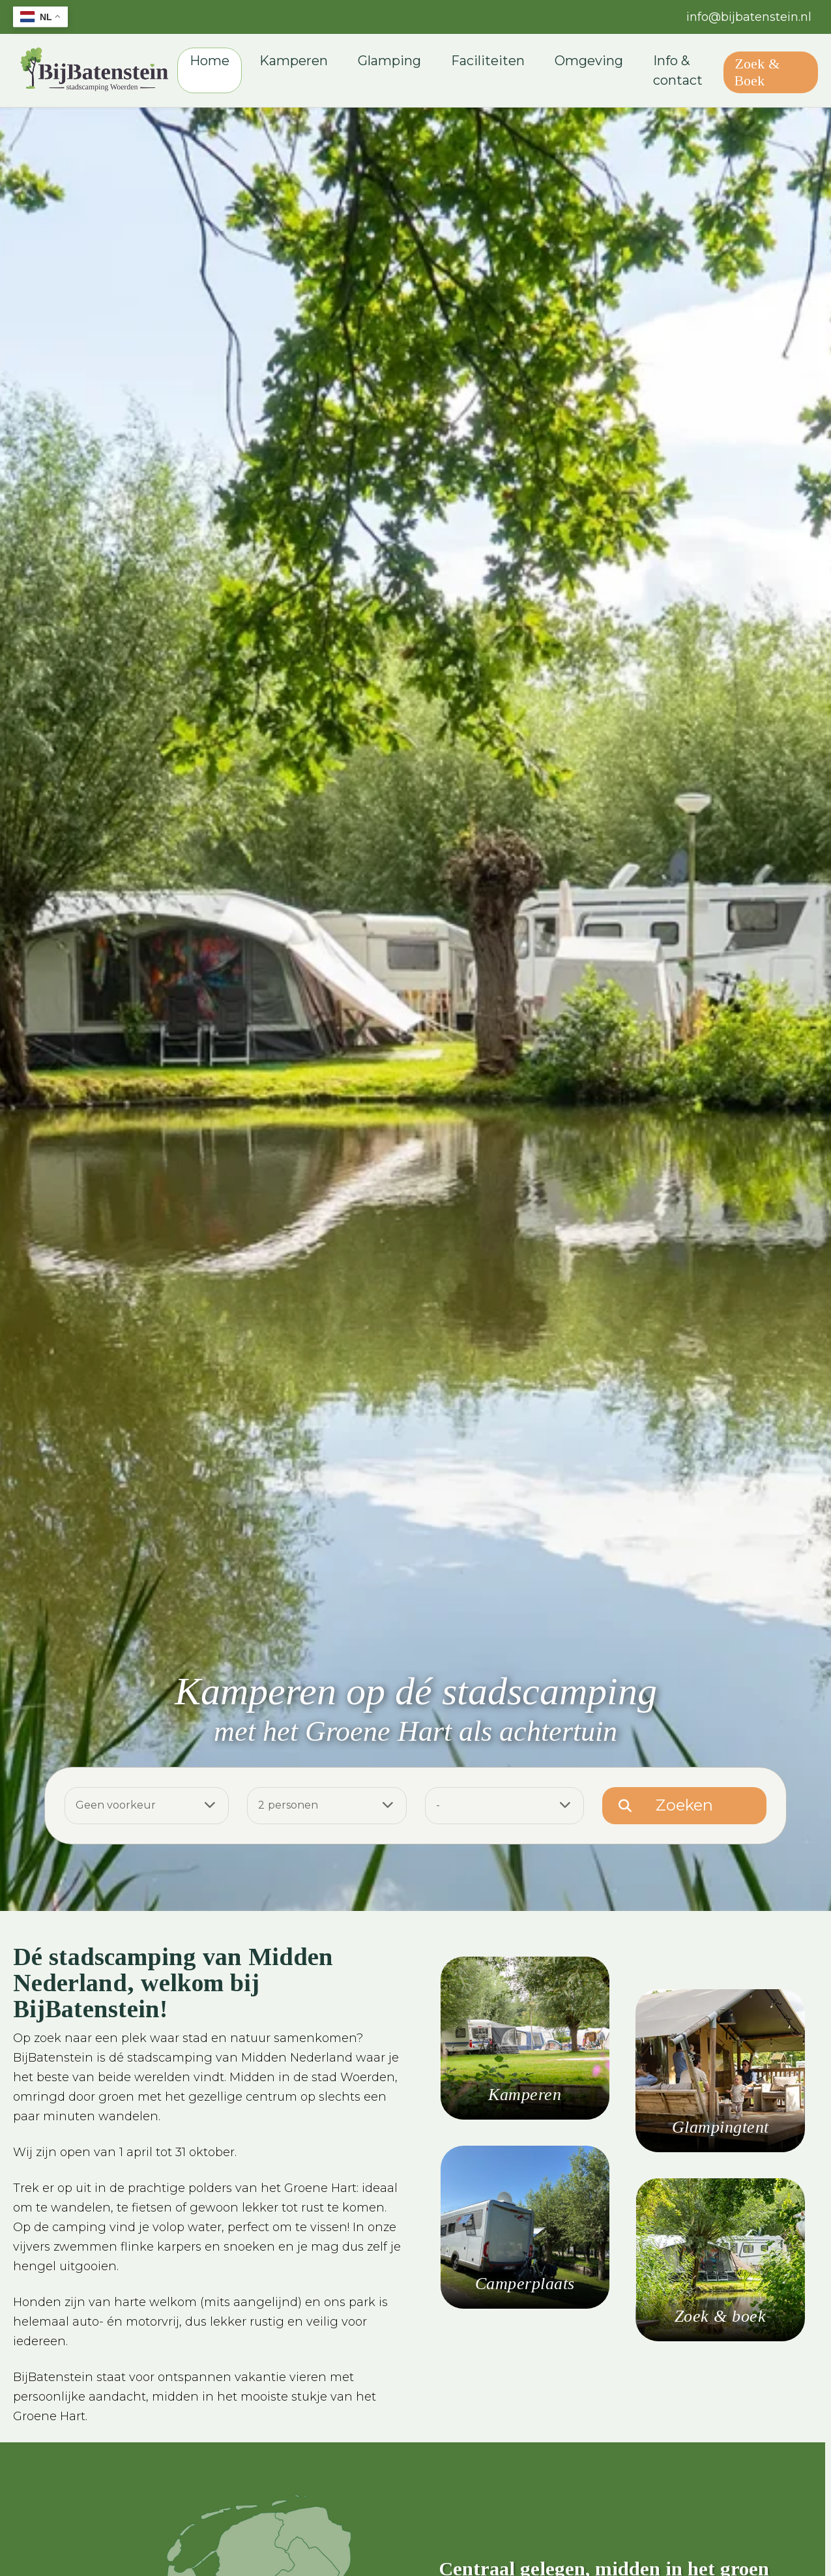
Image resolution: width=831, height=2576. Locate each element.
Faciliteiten (499, 62)
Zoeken (684, 1808)
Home (221, 62)
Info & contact (689, 72)
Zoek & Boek (766, 74)
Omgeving (600, 62)
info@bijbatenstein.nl (748, 17)
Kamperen (305, 62)
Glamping (401, 62)
